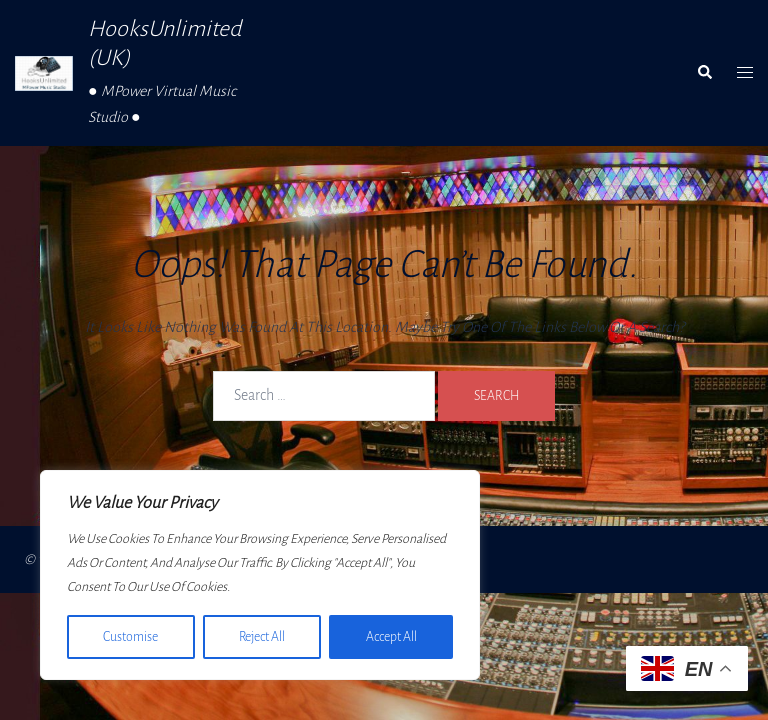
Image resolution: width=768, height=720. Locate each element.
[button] (704, 73)
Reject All (261, 637)
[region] (260, 575)
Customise (130, 637)
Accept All (391, 637)
